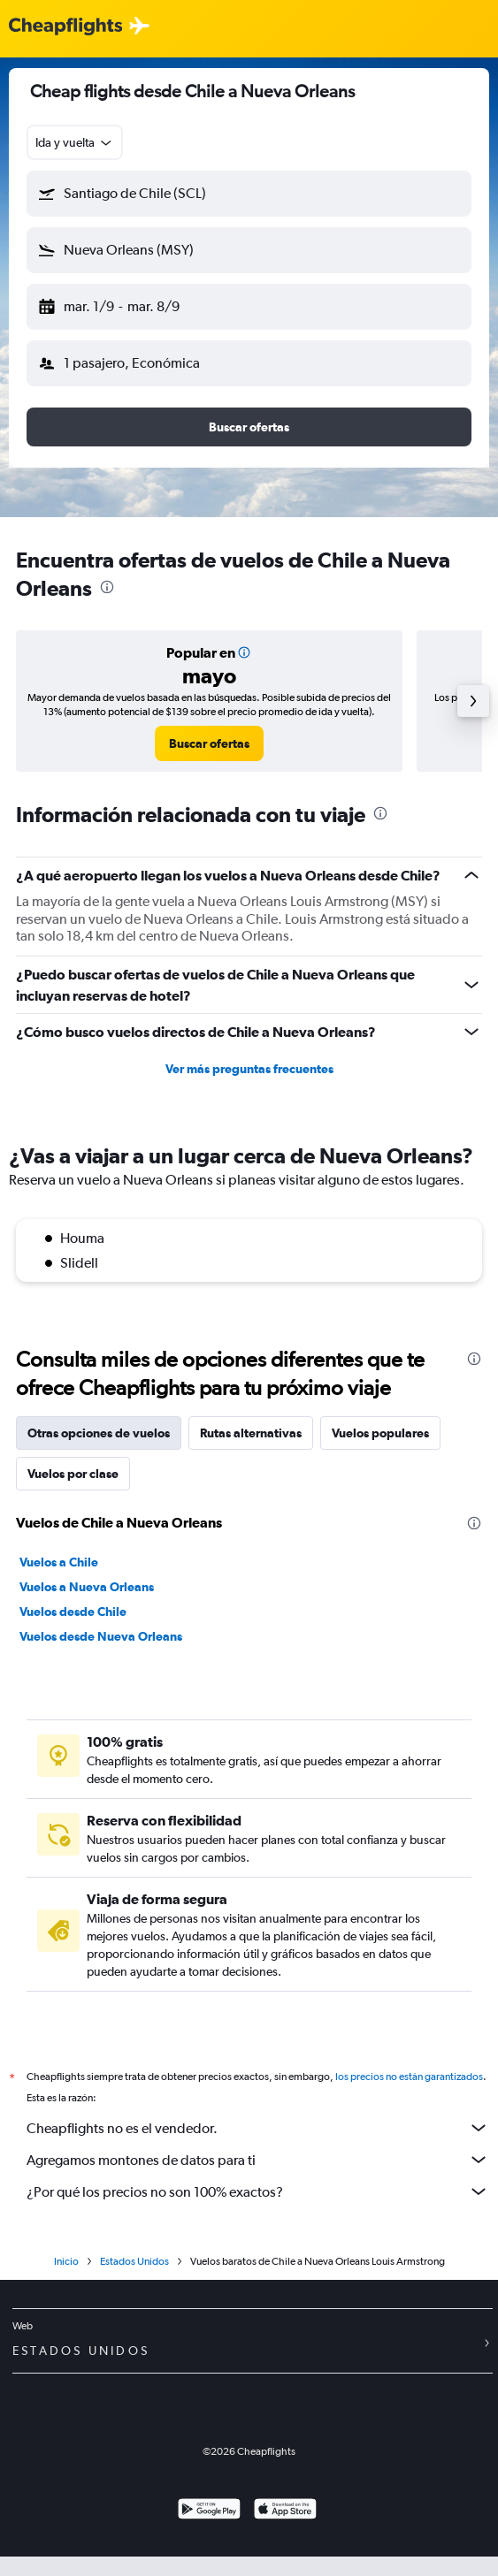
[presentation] (107, 587)
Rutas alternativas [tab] (251, 1433)
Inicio (66, 2261)
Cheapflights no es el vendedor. (258, 2127)
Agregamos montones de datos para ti (258, 2159)
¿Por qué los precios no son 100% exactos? (258, 2191)
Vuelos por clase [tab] (73, 1474)
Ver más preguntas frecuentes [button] (249, 1069)
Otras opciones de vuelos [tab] (98, 1433)
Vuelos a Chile (58, 1562)
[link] (209, 743)
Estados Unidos (134, 2261)
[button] (249, 194)
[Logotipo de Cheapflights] (65, 27)
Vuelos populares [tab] (380, 1433)
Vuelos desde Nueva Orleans (100, 1636)
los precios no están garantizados (409, 2076)
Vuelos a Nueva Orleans (86, 1587)
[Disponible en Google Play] (209, 2511)
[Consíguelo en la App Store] (285, 2511)
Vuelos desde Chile (72, 1611)
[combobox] (75, 142)
